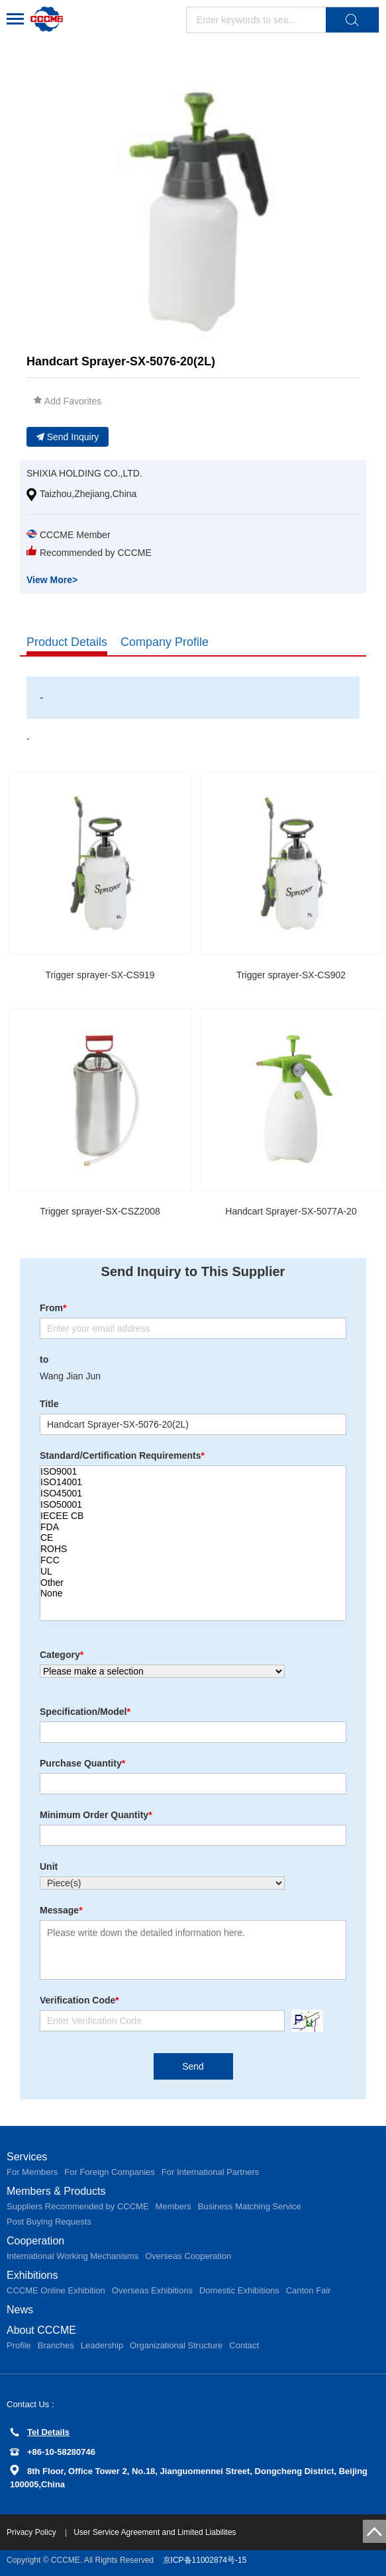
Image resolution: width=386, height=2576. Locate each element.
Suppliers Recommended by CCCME (78, 2206)
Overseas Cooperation (188, 2256)
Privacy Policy (32, 2532)
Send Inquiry (67, 437)
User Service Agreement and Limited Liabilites (154, 2532)
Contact (244, 2345)
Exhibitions (32, 2275)
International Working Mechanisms (72, 2256)
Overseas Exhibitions (152, 2290)
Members (173, 2206)
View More (51, 580)
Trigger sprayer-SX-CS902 (291, 975)
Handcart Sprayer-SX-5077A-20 (290, 1211)
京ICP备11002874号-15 (205, 2560)
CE (193, 1537)
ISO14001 (193, 1482)
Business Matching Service (249, 2206)
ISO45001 (193, 1493)
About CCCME (41, 2330)
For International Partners (210, 2172)
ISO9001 (193, 1471)
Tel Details (40, 2432)
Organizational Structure (176, 2345)
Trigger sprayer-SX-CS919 (99, 975)
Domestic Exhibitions (239, 2290)
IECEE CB (193, 1516)
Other (193, 1582)
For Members (32, 2172)
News (20, 2309)
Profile (19, 2345)
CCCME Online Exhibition (56, 2290)
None (193, 1593)
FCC (193, 1560)
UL (193, 1571)
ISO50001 (193, 1504)
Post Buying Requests (49, 2222)
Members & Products (56, 2191)
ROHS (193, 1549)
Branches (56, 2345)
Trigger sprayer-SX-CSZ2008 (100, 1211)
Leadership (102, 2345)
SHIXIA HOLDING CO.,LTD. (84, 473)
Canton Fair (308, 2290)
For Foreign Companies (109, 2172)
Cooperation (35, 2240)
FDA (193, 1527)
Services (27, 2156)
